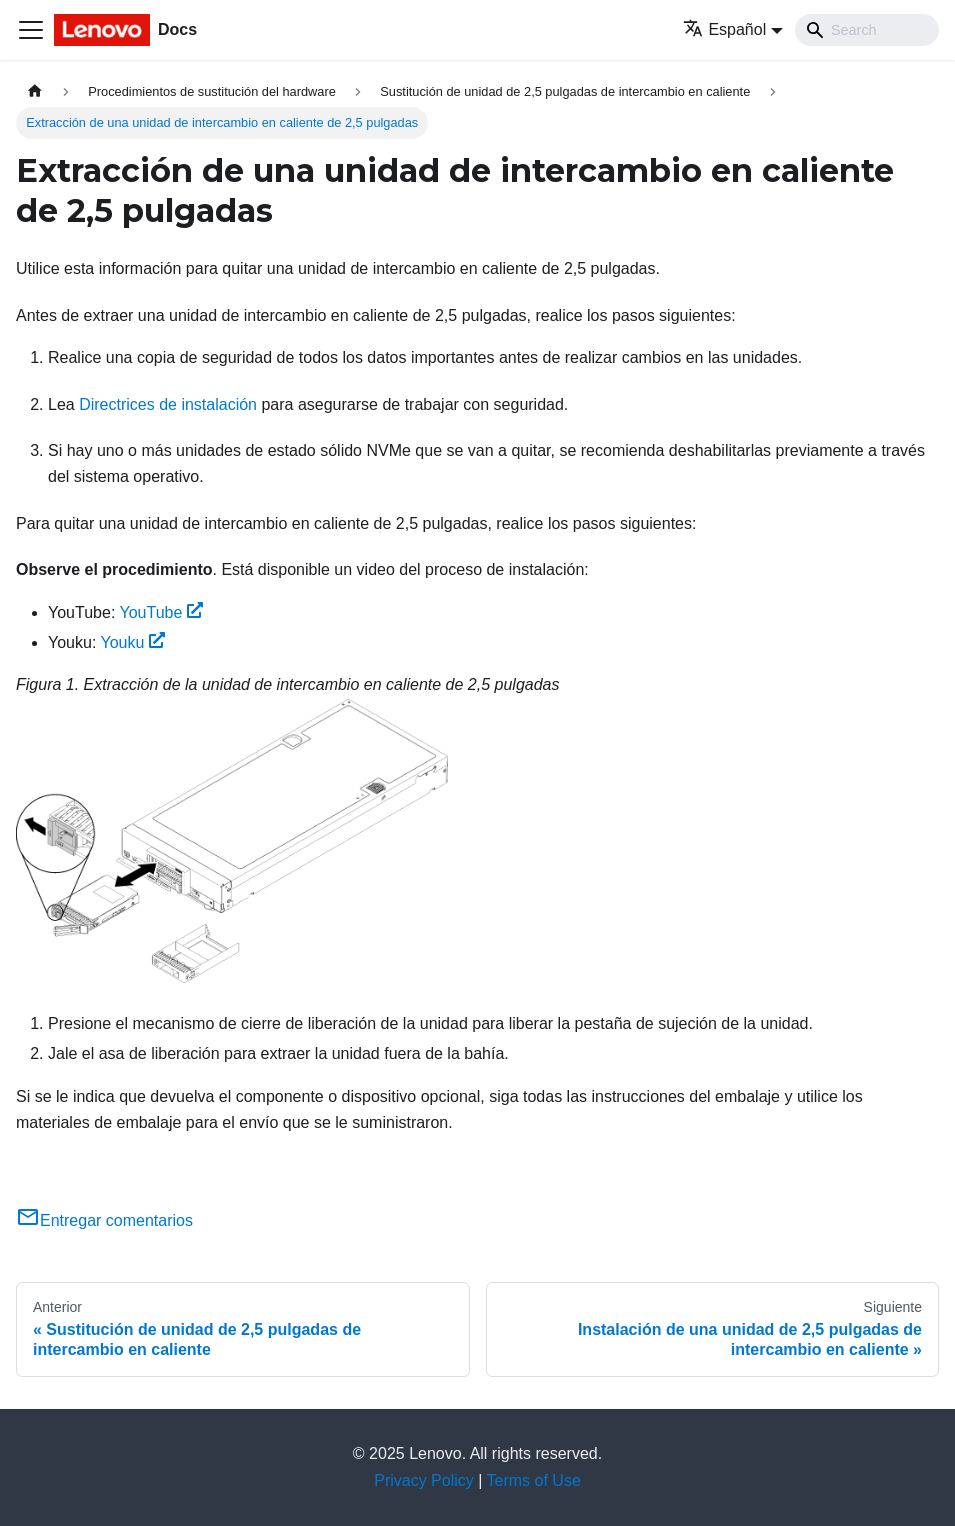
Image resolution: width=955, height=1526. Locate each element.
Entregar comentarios (104, 1220)
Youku (133, 642)
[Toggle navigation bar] (31, 30)
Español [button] (724, 29)
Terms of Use (534, 1480)
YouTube (161, 612)
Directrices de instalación (168, 404)
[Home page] (35, 91)
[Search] (867, 30)
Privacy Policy (424, 1480)
